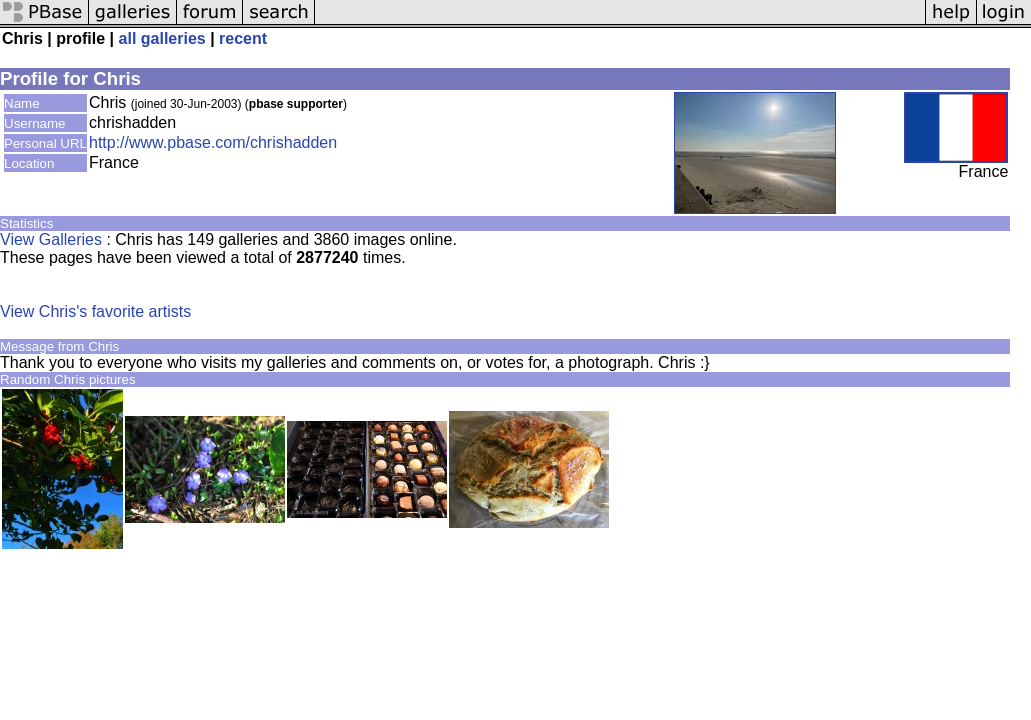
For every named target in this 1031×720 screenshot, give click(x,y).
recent (243, 38)
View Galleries (51, 239)
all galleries (162, 38)
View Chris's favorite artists (95, 311)
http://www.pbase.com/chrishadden (213, 142)
